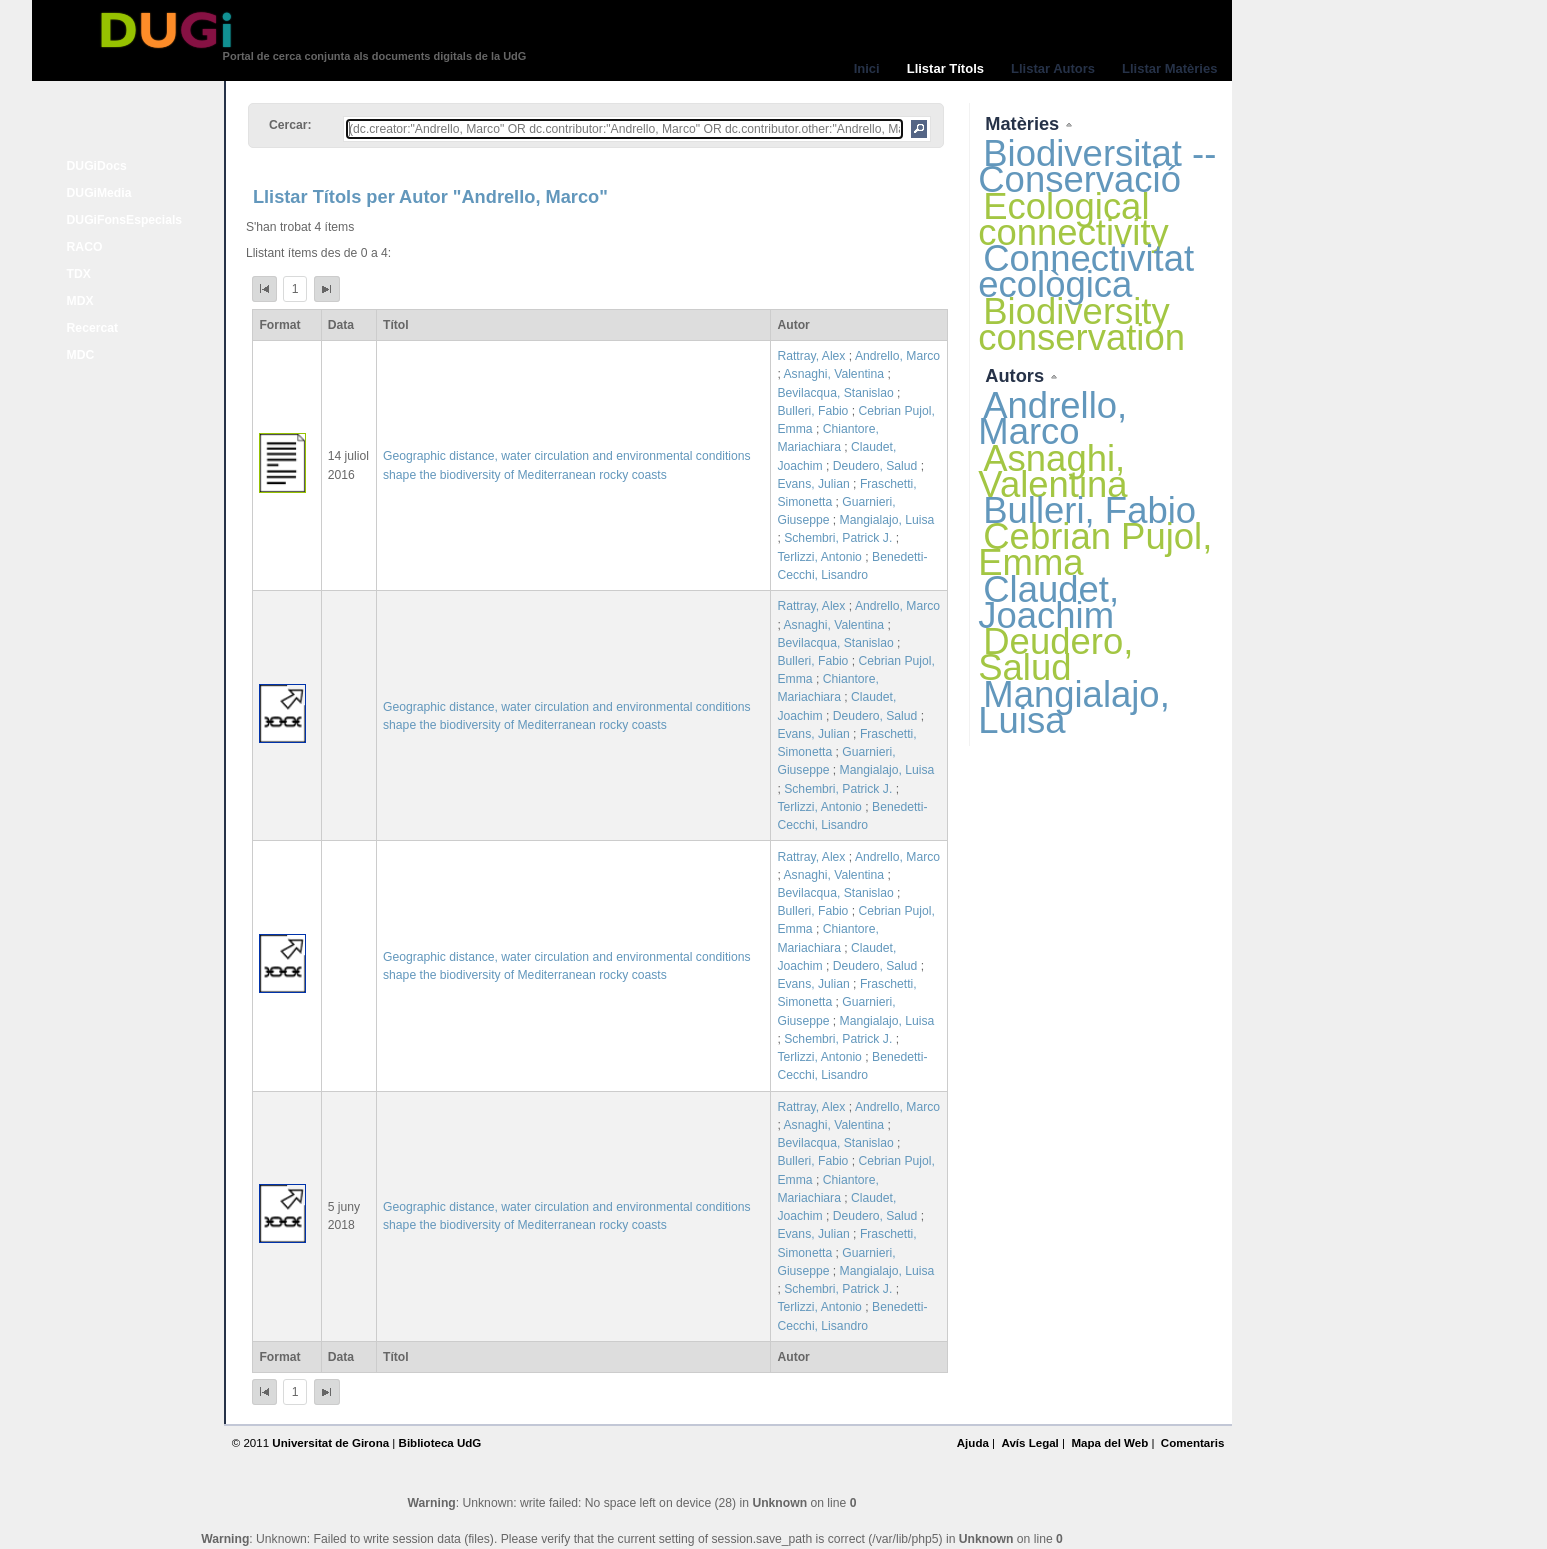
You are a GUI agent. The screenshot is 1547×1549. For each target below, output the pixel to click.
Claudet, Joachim (1048, 602)
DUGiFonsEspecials (125, 220)
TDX (79, 274)
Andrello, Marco (897, 356)
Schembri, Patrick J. (838, 538)
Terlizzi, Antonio (819, 557)
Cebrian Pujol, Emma (1095, 549)
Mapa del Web (1109, 1443)
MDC (81, 355)
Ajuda (973, 1443)
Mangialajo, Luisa (887, 520)
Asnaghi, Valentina (834, 374)
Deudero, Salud (875, 466)
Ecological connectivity (1073, 219)
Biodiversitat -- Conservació (1097, 166)
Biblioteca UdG (440, 1443)
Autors (1017, 375)
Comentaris (1193, 1443)
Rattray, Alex (811, 356)
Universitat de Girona (330, 1443)
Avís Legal (1029, 1443)
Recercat (92, 328)
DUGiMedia (99, 193)
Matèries (1024, 123)
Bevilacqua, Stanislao (835, 393)
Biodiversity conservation (1081, 324)
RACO (85, 247)
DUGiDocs (97, 166)
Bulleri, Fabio (812, 411)
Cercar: (290, 125)
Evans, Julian (813, 484)
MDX (80, 301)
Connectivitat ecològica (1086, 271)
